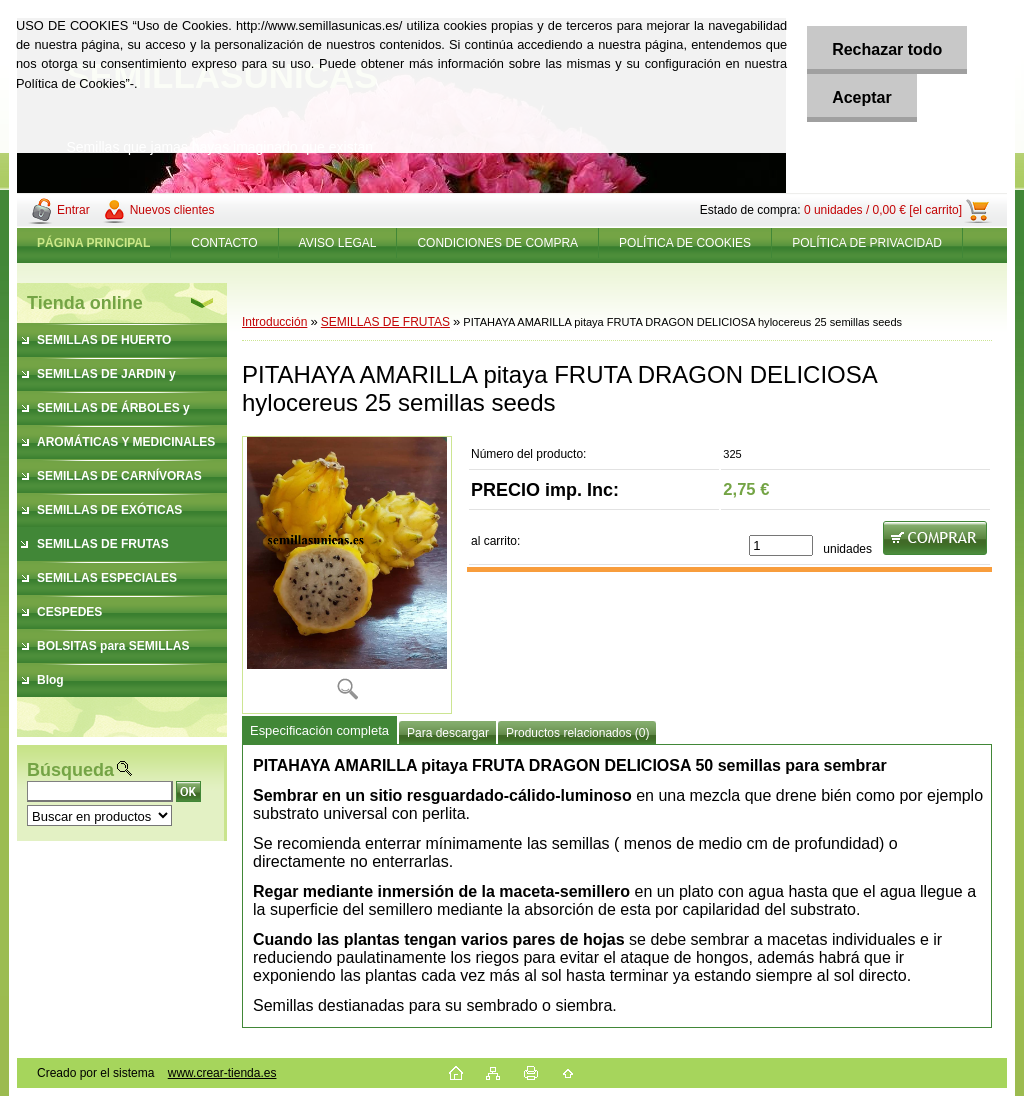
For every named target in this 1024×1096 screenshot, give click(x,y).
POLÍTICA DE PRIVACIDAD (867, 243)
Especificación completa (319, 730)
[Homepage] (94, 243)
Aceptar (862, 97)
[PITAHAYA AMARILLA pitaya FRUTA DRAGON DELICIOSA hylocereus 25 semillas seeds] (347, 574)
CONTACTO (224, 243)
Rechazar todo (887, 49)
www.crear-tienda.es (222, 1073)
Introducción (274, 322)
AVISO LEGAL (338, 243)
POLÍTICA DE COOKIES (685, 243)
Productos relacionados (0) (577, 733)
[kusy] (781, 545)
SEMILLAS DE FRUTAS (385, 322)
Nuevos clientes (172, 210)
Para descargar (448, 733)
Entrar (73, 210)
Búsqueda (70, 770)
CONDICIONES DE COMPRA (497, 243)
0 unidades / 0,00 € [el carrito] (883, 210)
